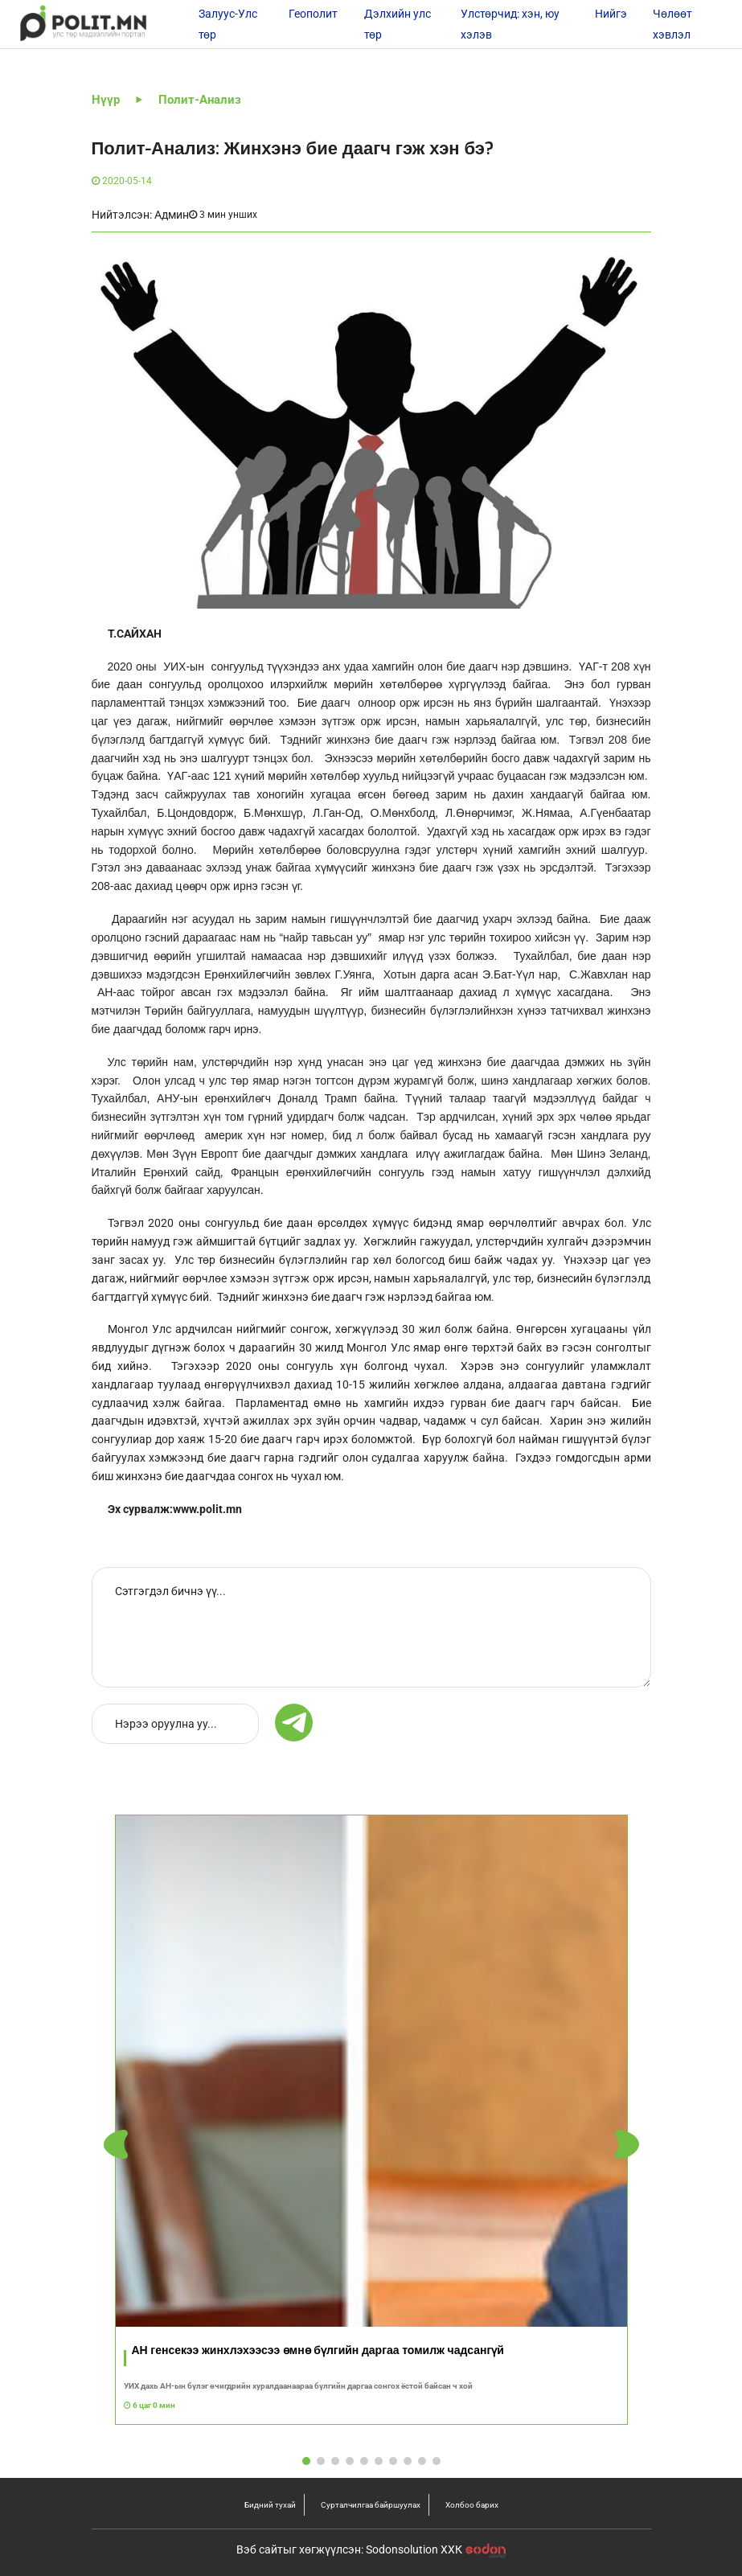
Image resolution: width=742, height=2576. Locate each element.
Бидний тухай (270, 2504)
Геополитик (320, 13)
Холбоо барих (471, 2504)
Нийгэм (615, 13)
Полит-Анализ (199, 99)
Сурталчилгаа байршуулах (370, 2504)
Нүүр (106, 99)
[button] (627, 2145)
